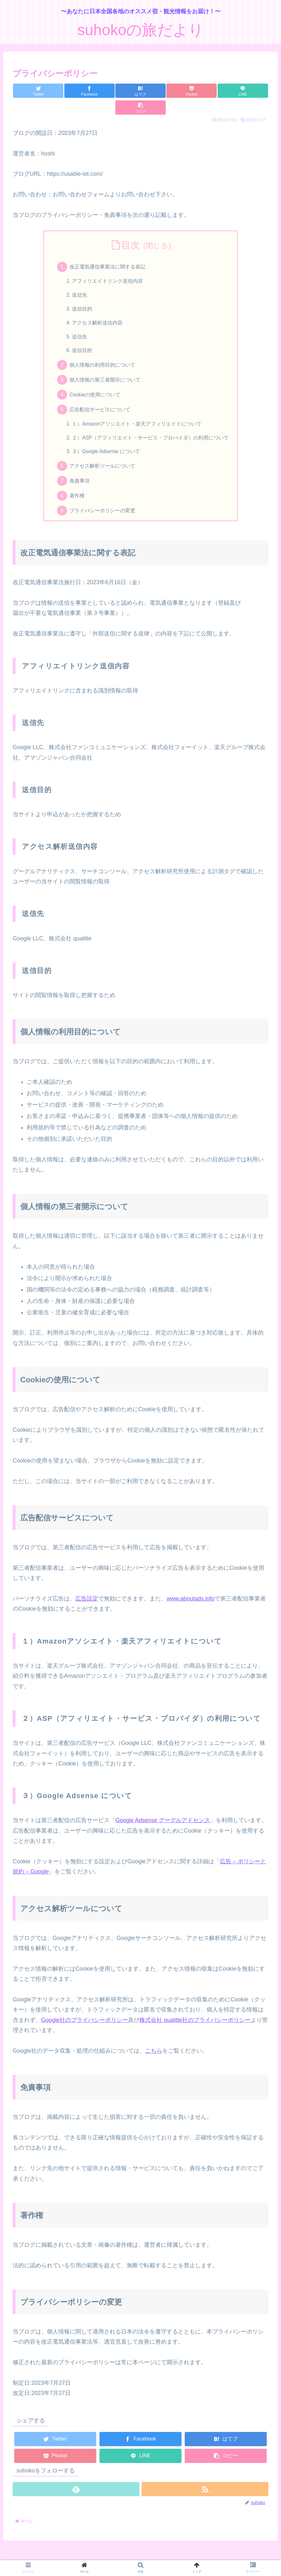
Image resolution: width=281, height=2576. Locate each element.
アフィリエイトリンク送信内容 (107, 265)
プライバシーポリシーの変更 (103, 503)
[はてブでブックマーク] (119, 91)
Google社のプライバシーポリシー (84, 2012)
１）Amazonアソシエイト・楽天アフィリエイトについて (137, 413)
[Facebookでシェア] (76, 91)
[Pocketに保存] (161, 91)
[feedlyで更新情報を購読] (76, 2482)
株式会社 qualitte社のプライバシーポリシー (195, 2012)
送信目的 (82, 294)
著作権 (77, 487)
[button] (247, 91)
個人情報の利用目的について (103, 352)
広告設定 (86, 1591)
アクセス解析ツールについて (103, 456)
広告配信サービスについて (100, 398)
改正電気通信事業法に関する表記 (108, 250)
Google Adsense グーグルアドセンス (162, 1813)
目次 (130, 228)
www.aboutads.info (190, 1591)
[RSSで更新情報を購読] (205, 2482)
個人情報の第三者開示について (105, 367)
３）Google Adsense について (107, 442)
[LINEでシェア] (204, 91)
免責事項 (80, 472)
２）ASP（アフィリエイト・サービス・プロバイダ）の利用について (150, 427)
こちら (153, 2043)
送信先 (79, 279)
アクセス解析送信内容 (97, 308)
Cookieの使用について (95, 383)
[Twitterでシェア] (34, 91)
